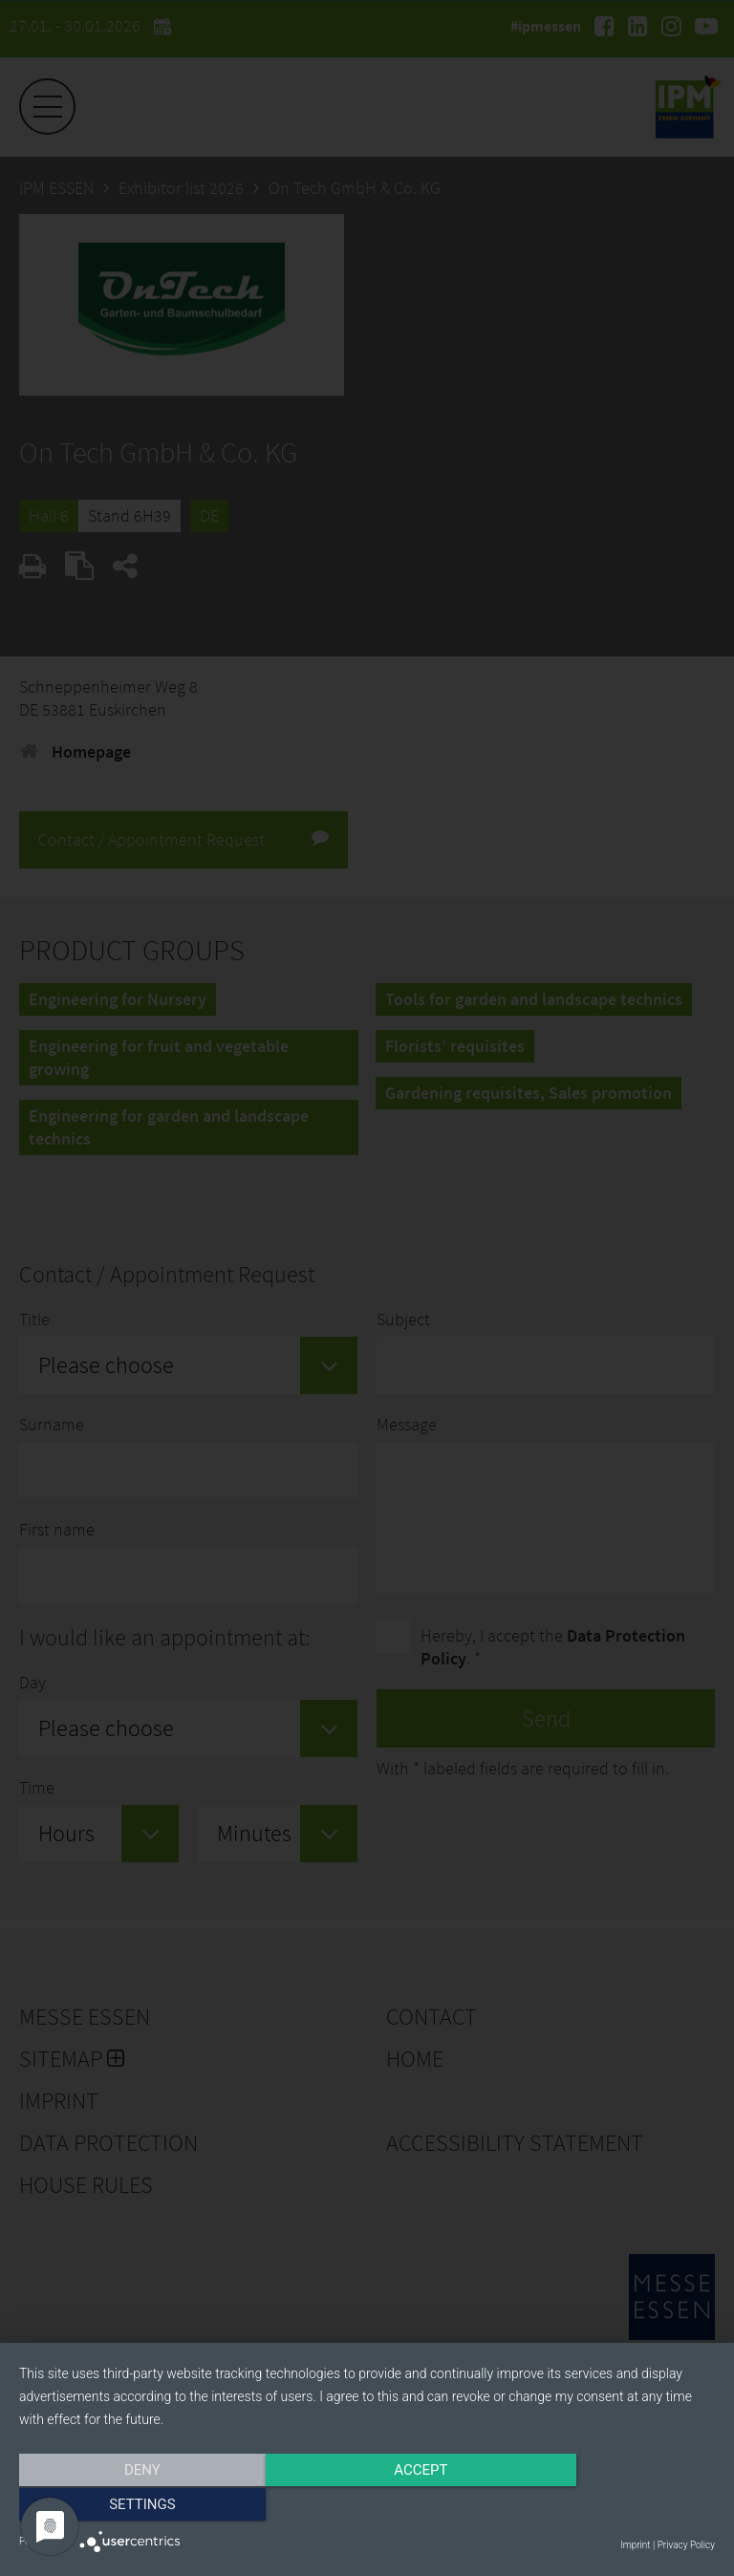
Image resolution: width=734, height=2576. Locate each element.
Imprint (635, 2545)
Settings (610, 2506)
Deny (123, 2506)
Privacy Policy (686, 2545)
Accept (367, 2506)
